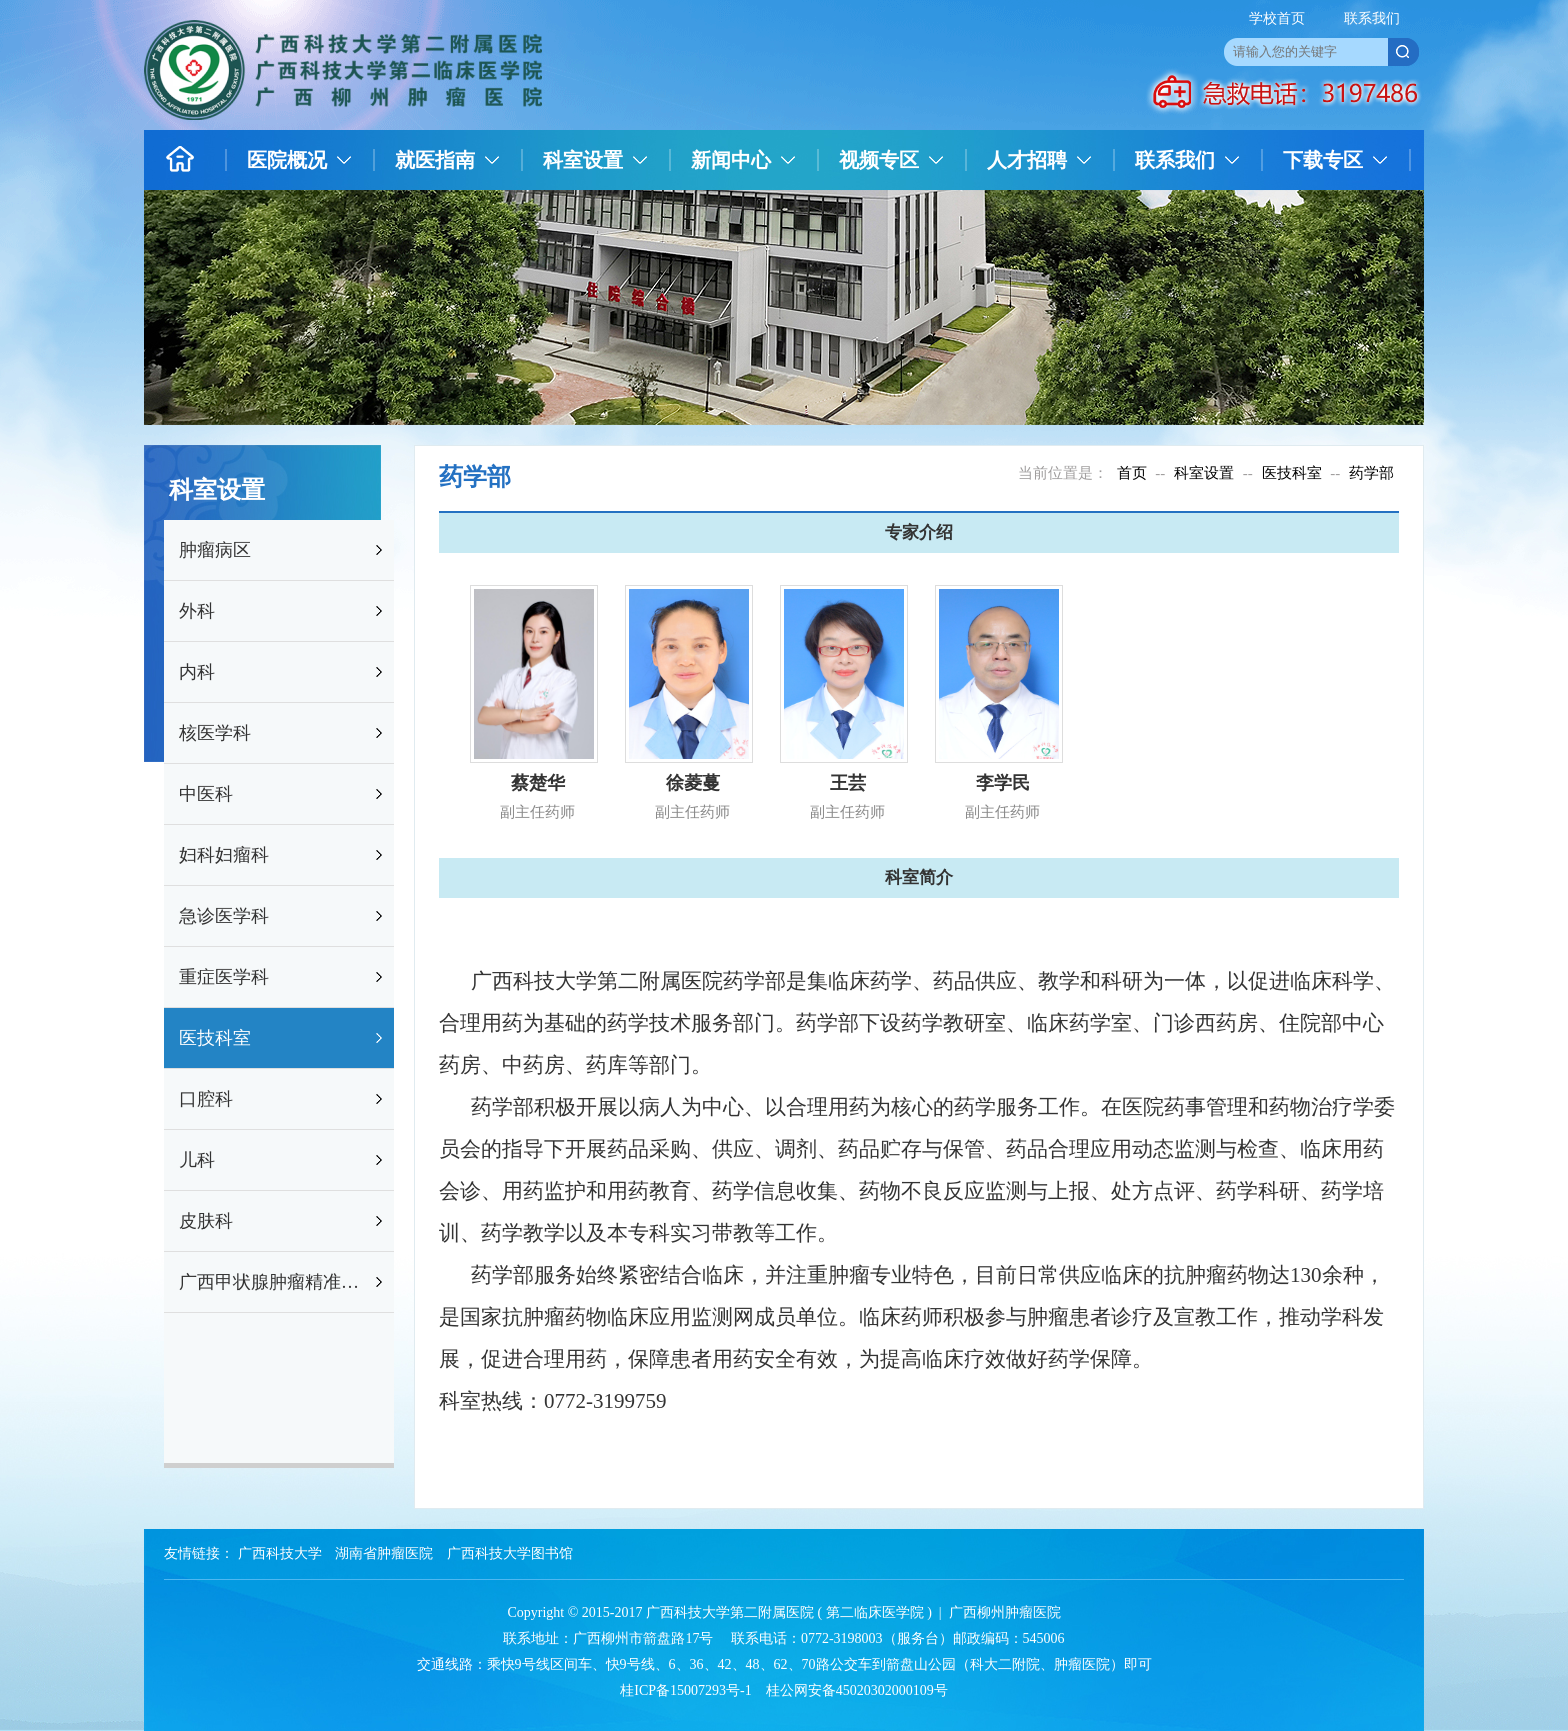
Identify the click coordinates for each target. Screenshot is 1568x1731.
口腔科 (206, 1099)
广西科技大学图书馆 (510, 1553)
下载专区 (1323, 160)
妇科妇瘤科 (224, 855)
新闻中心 (731, 160)
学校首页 (1277, 18)
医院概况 (287, 160)
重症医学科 (224, 977)
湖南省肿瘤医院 (384, 1553)
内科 (197, 672)
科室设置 (583, 160)
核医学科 (215, 733)
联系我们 (1372, 18)
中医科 (206, 794)
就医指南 (435, 160)
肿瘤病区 (215, 550)
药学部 (1371, 473)
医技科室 (215, 1038)
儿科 (197, 1160)
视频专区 (879, 160)
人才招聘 (1027, 160)
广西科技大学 (280, 1553)
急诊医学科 (224, 916)
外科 (197, 611)
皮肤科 (206, 1221)
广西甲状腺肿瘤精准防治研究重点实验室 (275, 1282)
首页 (1132, 473)
